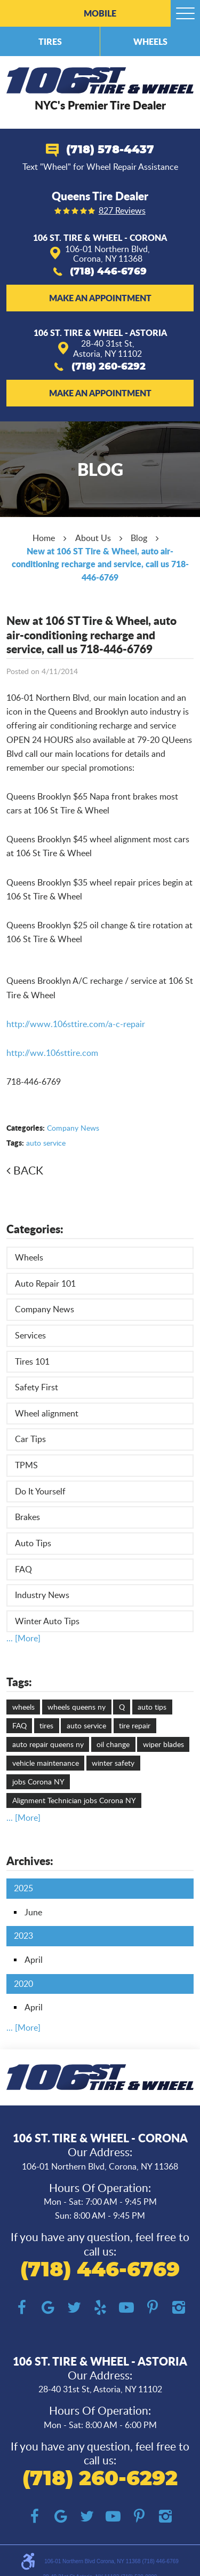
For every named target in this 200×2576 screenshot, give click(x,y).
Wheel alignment (46, 1413)
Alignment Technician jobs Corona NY (74, 1800)
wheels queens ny (76, 1707)
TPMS (26, 1465)
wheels (23, 1707)
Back (28, 1170)
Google (48, 2308)
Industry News (42, 1595)
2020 (23, 1984)
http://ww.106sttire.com (52, 1053)
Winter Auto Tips (47, 1621)
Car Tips (30, 1439)
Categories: (34, 1229)
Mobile (100, 13)
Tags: (19, 1682)
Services (30, 1335)
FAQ (23, 1569)
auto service (46, 1143)
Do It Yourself (40, 1491)
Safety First (36, 1387)
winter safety (113, 1763)
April (34, 1960)
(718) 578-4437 (110, 149)
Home (44, 538)
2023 (23, 1935)
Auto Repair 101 (45, 1283)
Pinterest (152, 2308)
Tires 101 (32, 1361)
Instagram (178, 2308)
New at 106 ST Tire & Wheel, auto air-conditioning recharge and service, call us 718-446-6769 (100, 564)
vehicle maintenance (45, 1763)
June (33, 1912)
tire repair (134, 1725)
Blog (139, 538)
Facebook (22, 2308)
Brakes (27, 1517)
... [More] (23, 1638)
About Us (93, 538)
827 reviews (122, 211)
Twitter (74, 2308)
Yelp (100, 2308)
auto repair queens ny (48, 1744)
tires (46, 1725)
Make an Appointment (100, 298)
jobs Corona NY (38, 1781)
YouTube (126, 2308)
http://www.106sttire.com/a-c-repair (75, 1024)
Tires (50, 41)
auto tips (152, 1707)
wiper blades (163, 1744)
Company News (73, 1128)
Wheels (150, 41)
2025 (23, 1888)
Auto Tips (33, 1543)
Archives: (29, 1861)
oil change (113, 1744)
